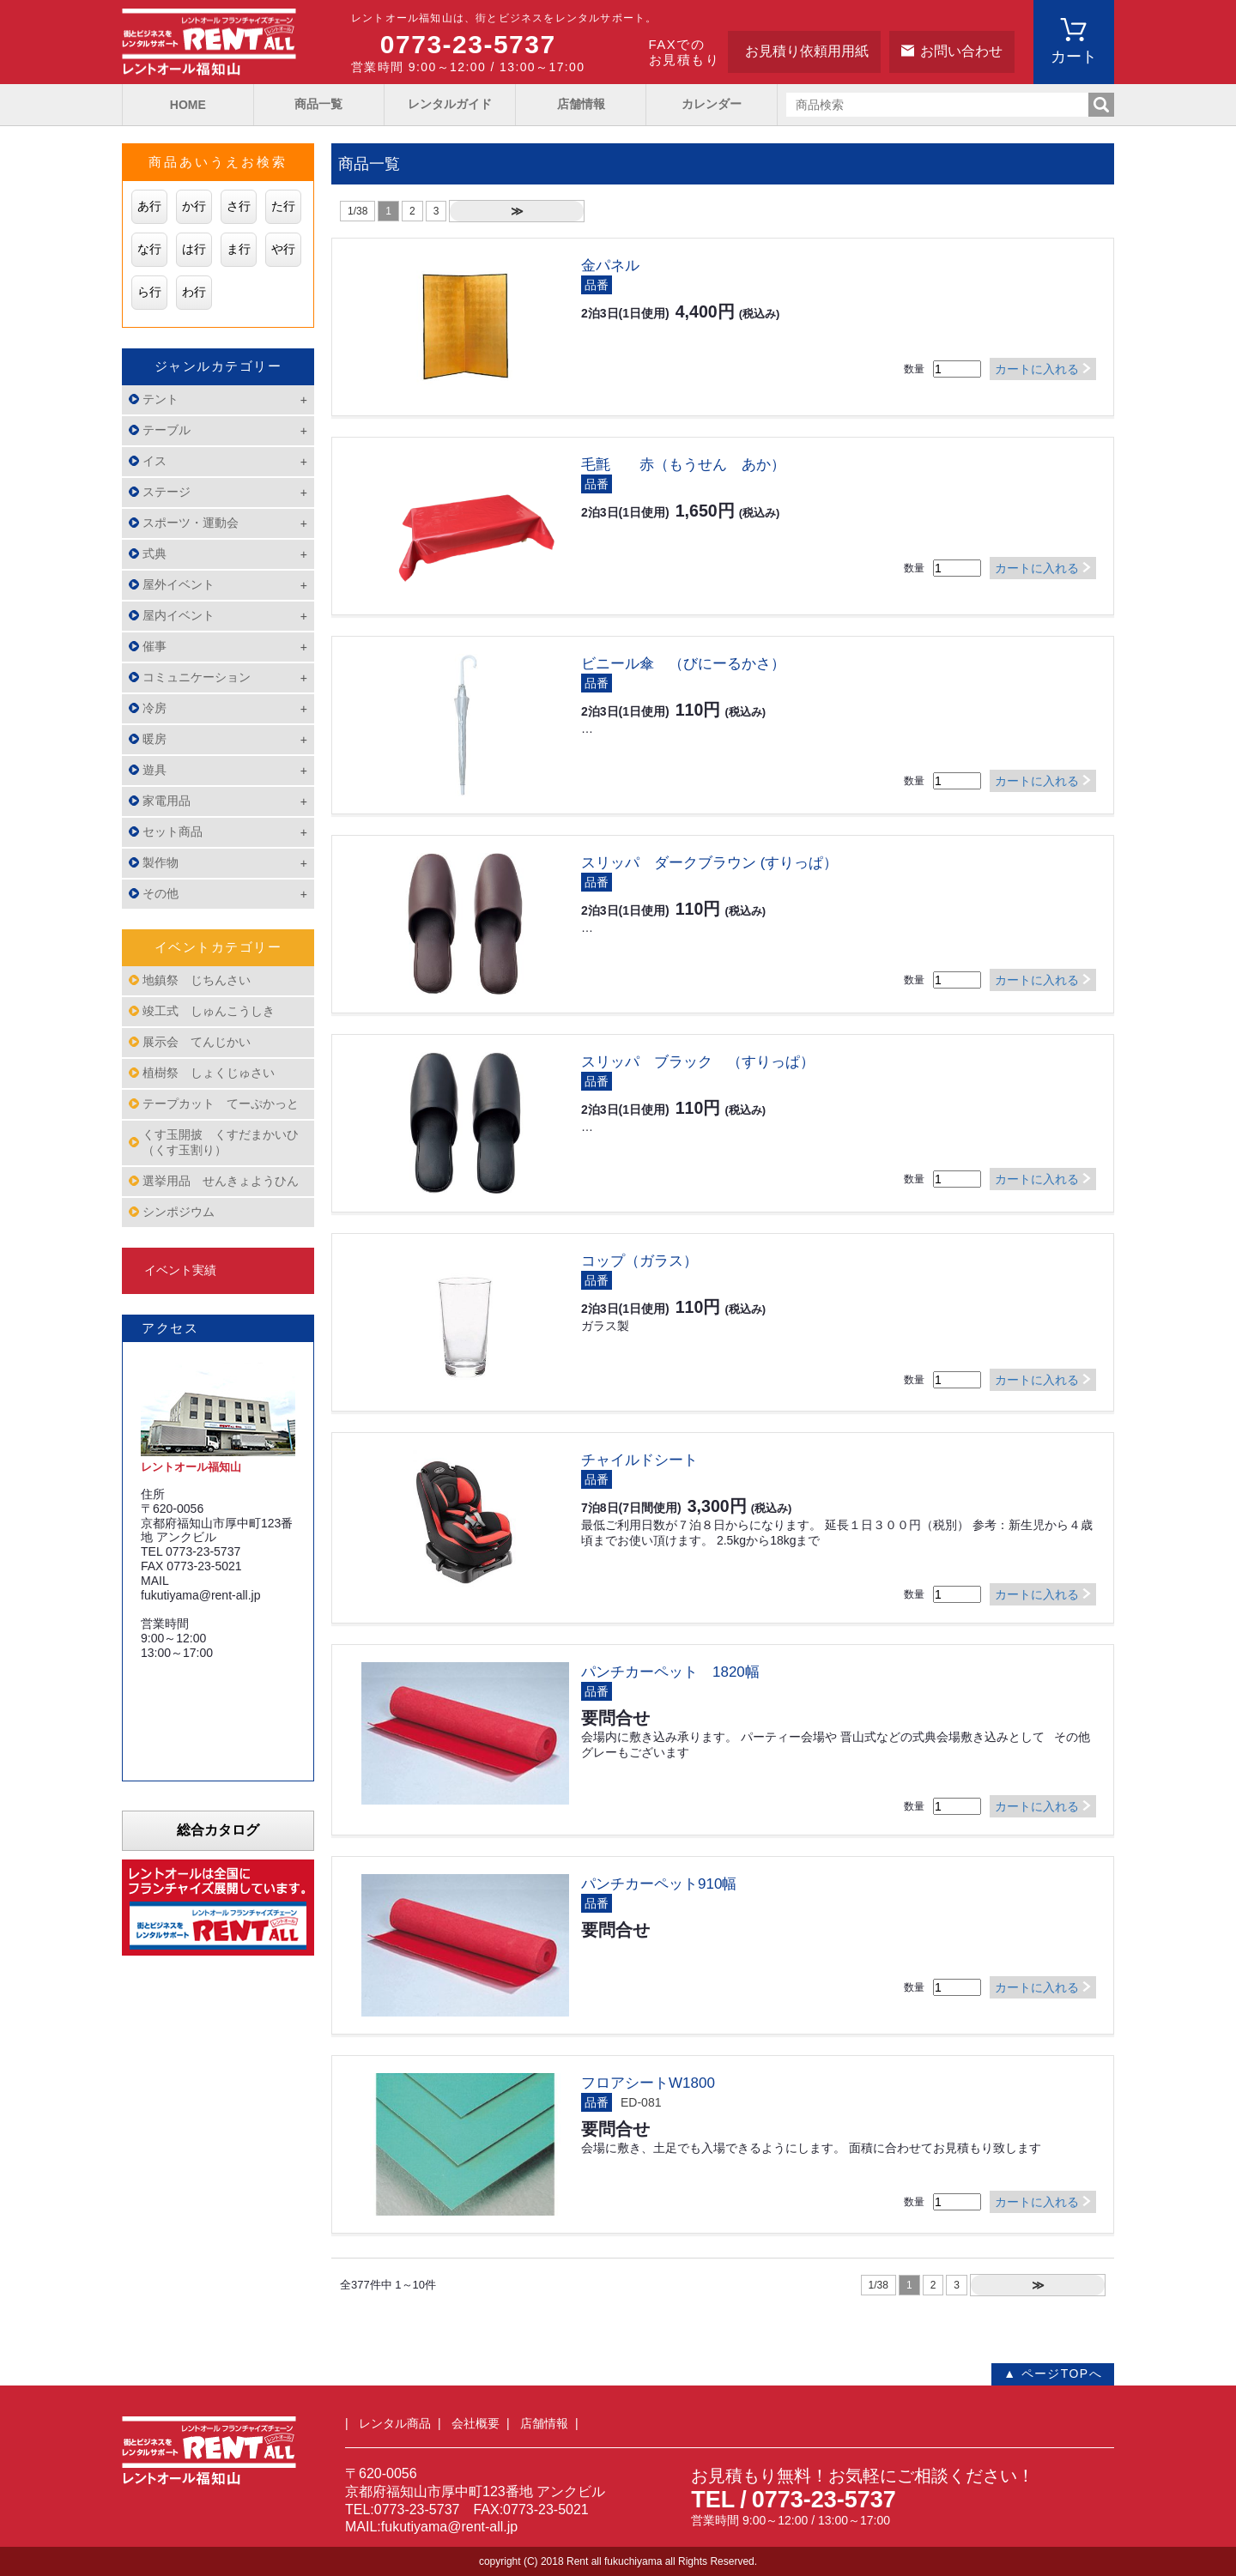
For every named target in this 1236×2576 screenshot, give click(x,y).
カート (1074, 56)
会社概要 (475, 2423)
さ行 (239, 206)
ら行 (149, 292)
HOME (188, 105)
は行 (194, 249)
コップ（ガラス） (639, 1261)
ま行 (239, 249)
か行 (194, 206)
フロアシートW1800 (648, 2083)
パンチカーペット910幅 (658, 1884)
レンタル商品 (395, 2423)
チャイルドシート (639, 1460)
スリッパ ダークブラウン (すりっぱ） (709, 863)
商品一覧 (318, 104)
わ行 (194, 292)
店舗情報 (581, 104)
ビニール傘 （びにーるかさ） (683, 664)
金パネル (610, 265)
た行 (283, 206)
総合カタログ (218, 1830)
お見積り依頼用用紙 (807, 51)
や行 (283, 249)
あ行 (149, 206)
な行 (149, 249)
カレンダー (712, 104)
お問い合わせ (961, 51)
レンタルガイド (450, 104)
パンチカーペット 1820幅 (670, 1672)
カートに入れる (1037, 369)
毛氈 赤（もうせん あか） (683, 465)
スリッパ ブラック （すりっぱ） (698, 1062)
